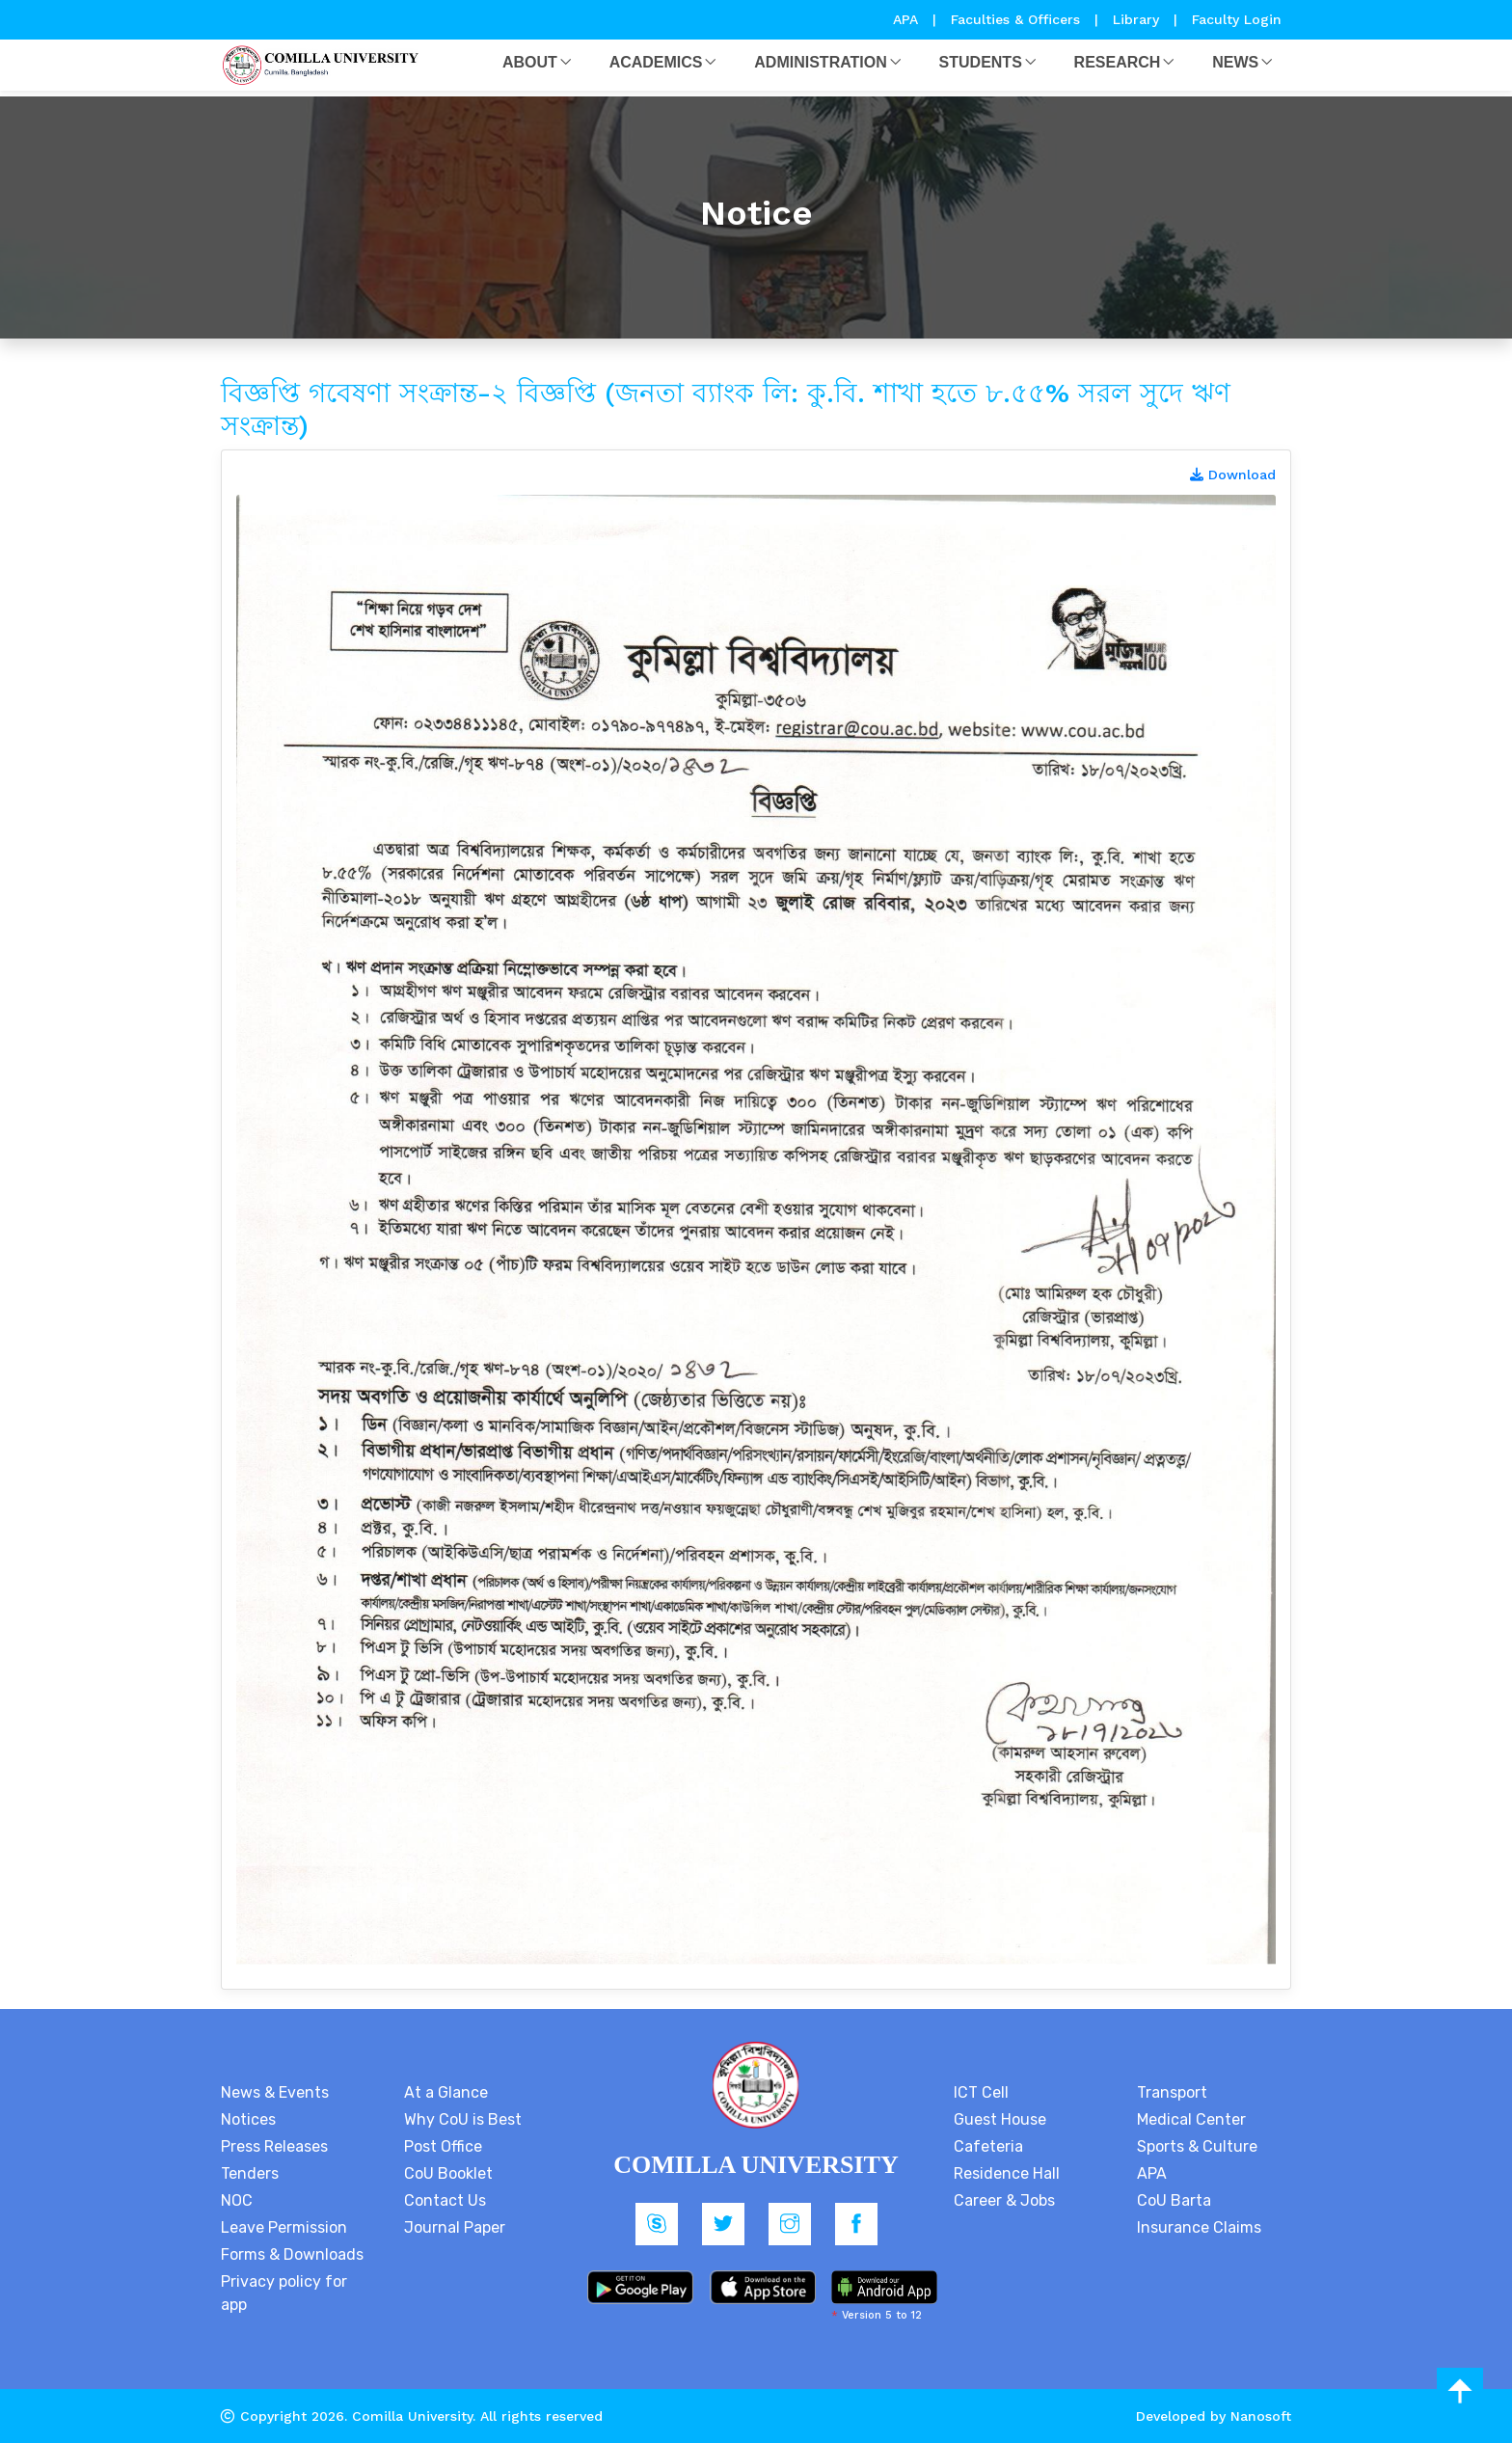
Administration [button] (820, 62)
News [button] (1235, 62)
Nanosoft (1260, 2416)
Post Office (443, 2146)
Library (1138, 19)
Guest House (1000, 2119)
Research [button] (1117, 62)
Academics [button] (656, 62)
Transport (1172, 2092)
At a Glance (446, 2092)
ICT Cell (981, 2092)
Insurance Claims (1199, 2227)
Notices (248, 2119)
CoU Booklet (448, 2173)
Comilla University (412, 2416)
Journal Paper (454, 2227)
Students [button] (980, 62)
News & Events (275, 2092)
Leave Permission (284, 2227)
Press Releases (274, 2146)
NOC (237, 2200)
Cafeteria (988, 2146)
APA (908, 19)
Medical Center (1191, 2119)
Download (1233, 474)
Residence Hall (1007, 2173)
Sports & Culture (1197, 2146)
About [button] (529, 62)
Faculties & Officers (1015, 19)
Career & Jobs (1004, 2200)
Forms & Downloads (292, 2254)
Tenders (250, 2173)
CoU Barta (1174, 2200)
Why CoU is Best (463, 2119)
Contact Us (445, 2200)
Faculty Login (1237, 19)
